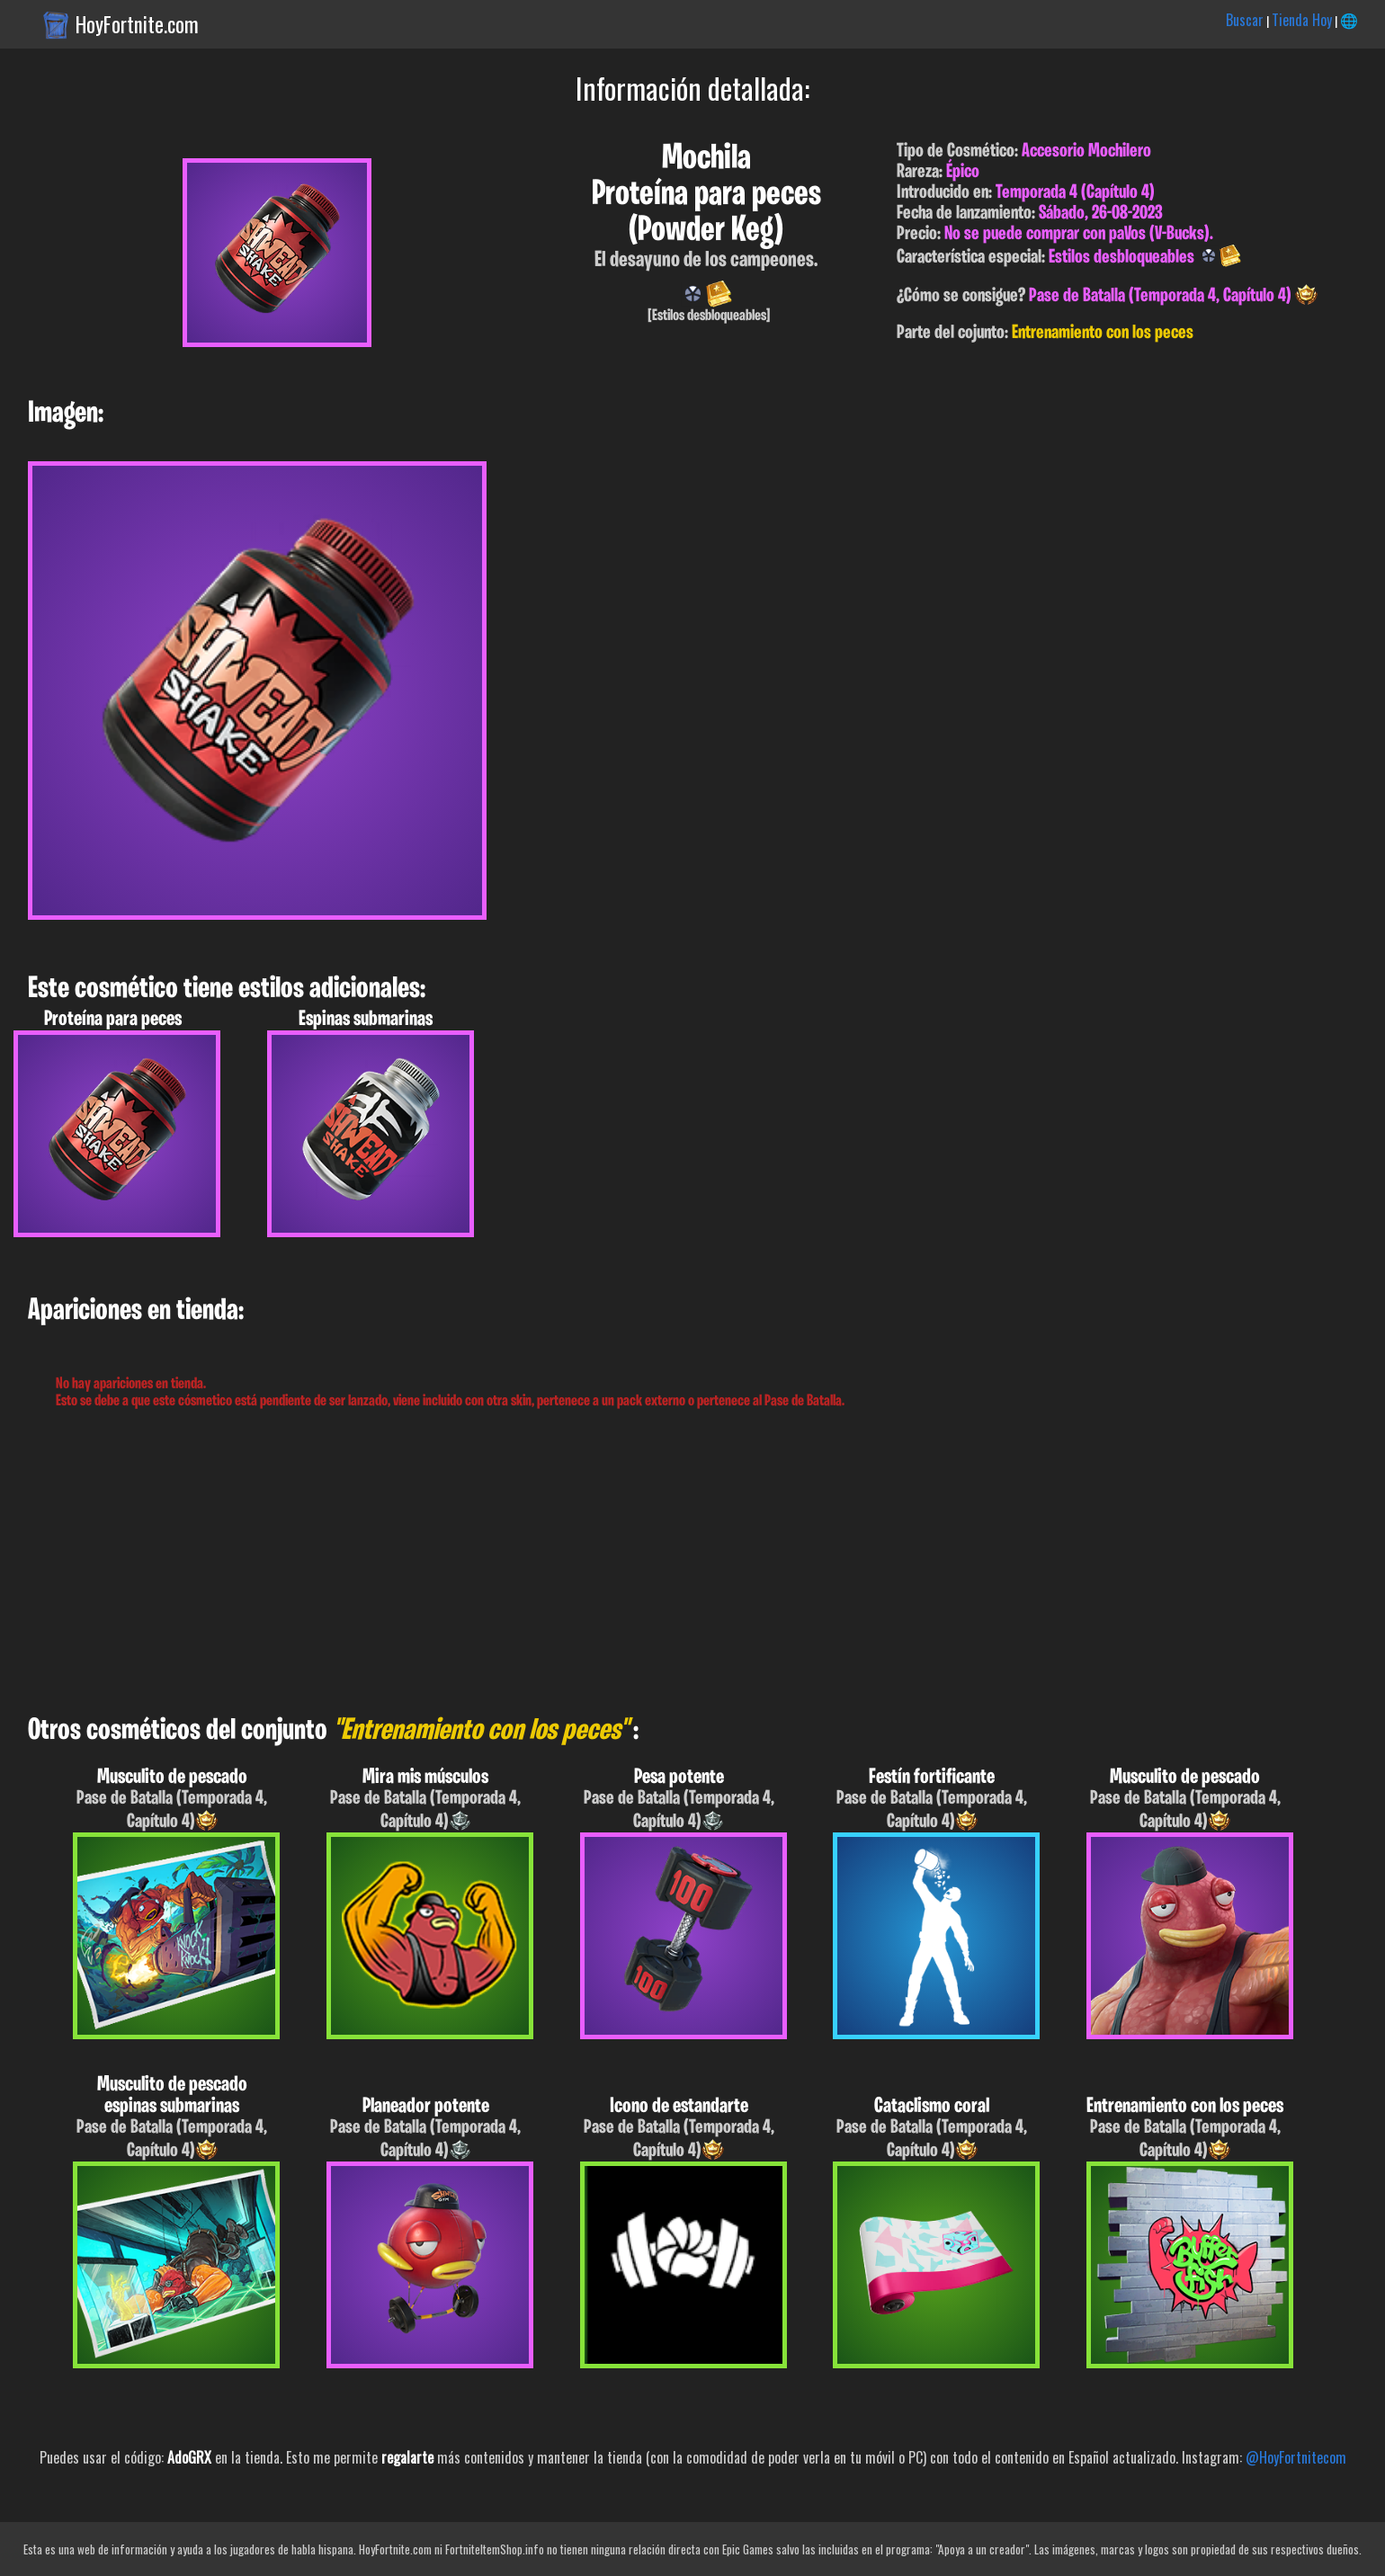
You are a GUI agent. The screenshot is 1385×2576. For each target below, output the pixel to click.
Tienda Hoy (1302, 20)
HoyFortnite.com (137, 24)
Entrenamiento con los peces (1102, 333)
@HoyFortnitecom (1296, 2457)
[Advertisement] (539, 1563)
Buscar (1245, 20)
